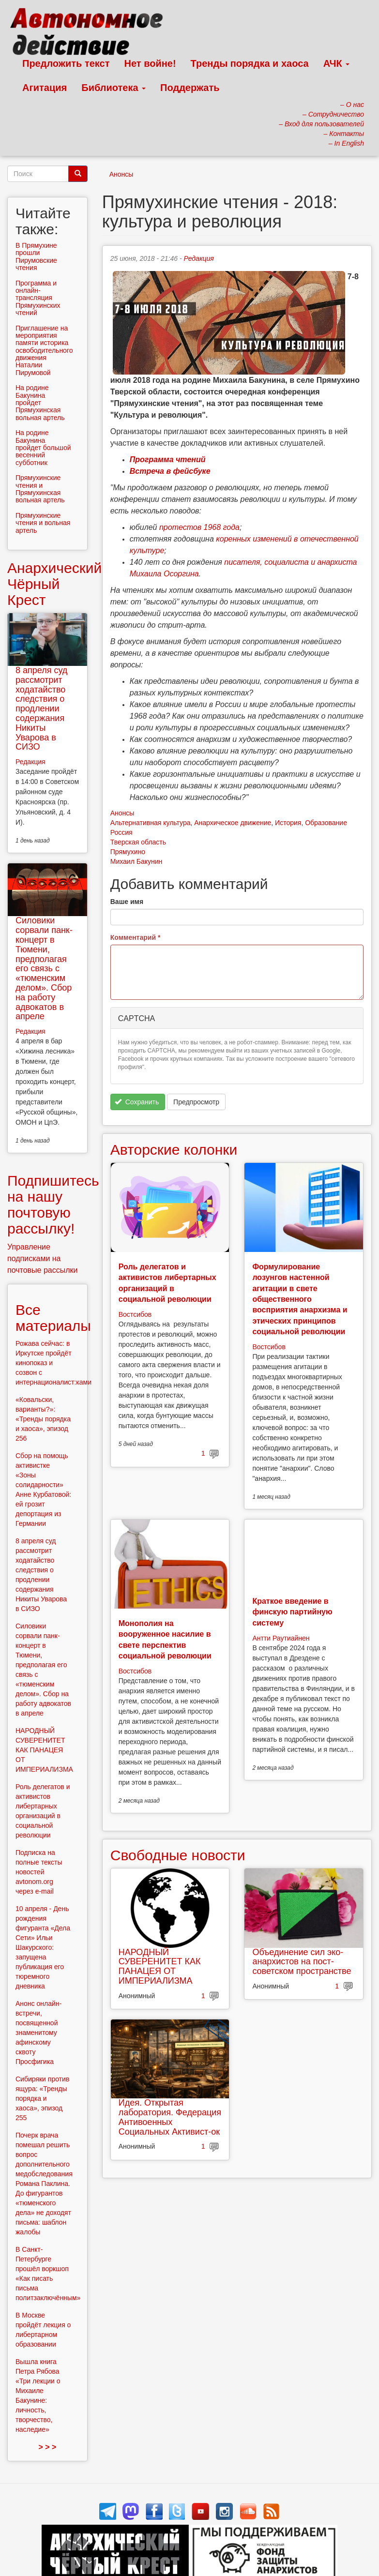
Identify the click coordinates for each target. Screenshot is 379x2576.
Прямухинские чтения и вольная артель (42, 523)
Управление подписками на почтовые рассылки (42, 1258)
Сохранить (137, 1102)
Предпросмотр (196, 1102)
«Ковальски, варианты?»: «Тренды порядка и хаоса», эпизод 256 (43, 1419)
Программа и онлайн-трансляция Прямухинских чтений (38, 298)
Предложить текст (66, 63)
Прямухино (127, 852)
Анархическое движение (232, 823)
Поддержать (189, 87)
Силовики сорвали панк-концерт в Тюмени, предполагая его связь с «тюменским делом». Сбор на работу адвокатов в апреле (44, 968)
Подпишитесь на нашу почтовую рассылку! (53, 1204)
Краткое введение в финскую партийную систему (292, 1612)
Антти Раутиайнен (280, 1638)
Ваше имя (126, 901)
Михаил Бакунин (136, 861)
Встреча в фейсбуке (170, 471)
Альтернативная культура (150, 823)
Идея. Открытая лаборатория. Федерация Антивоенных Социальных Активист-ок (170, 2117)
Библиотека (113, 87)
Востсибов (135, 1314)
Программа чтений (168, 459)
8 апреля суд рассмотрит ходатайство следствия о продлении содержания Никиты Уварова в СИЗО (41, 708)
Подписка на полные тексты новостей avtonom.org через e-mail (38, 1872)
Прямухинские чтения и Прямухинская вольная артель (40, 489)
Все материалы (53, 1318)
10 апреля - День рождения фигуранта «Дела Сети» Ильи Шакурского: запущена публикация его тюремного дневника (42, 1947)
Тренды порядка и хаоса (250, 63)
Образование (326, 823)
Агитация (44, 87)
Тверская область (138, 842)
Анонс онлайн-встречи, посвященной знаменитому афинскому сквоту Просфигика (38, 2032)
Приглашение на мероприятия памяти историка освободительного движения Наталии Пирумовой (44, 350)
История (288, 823)
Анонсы (121, 174)
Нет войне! (150, 63)
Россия (121, 832)
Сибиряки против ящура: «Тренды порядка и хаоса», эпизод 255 (42, 2098)
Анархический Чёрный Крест (54, 584)
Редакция (199, 258)
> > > (47, 2447)
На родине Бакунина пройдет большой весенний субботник (43, 448)
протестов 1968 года (199, 527)
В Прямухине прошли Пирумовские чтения (36, 256)
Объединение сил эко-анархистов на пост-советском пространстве (301, 1961)
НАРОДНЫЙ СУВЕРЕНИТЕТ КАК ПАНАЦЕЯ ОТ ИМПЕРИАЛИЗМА (160, 1966)
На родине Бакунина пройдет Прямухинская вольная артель (40, 403)
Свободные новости (177, 1855)
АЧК (336, 63)
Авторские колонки (173, 1150)
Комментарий (135, 937)
